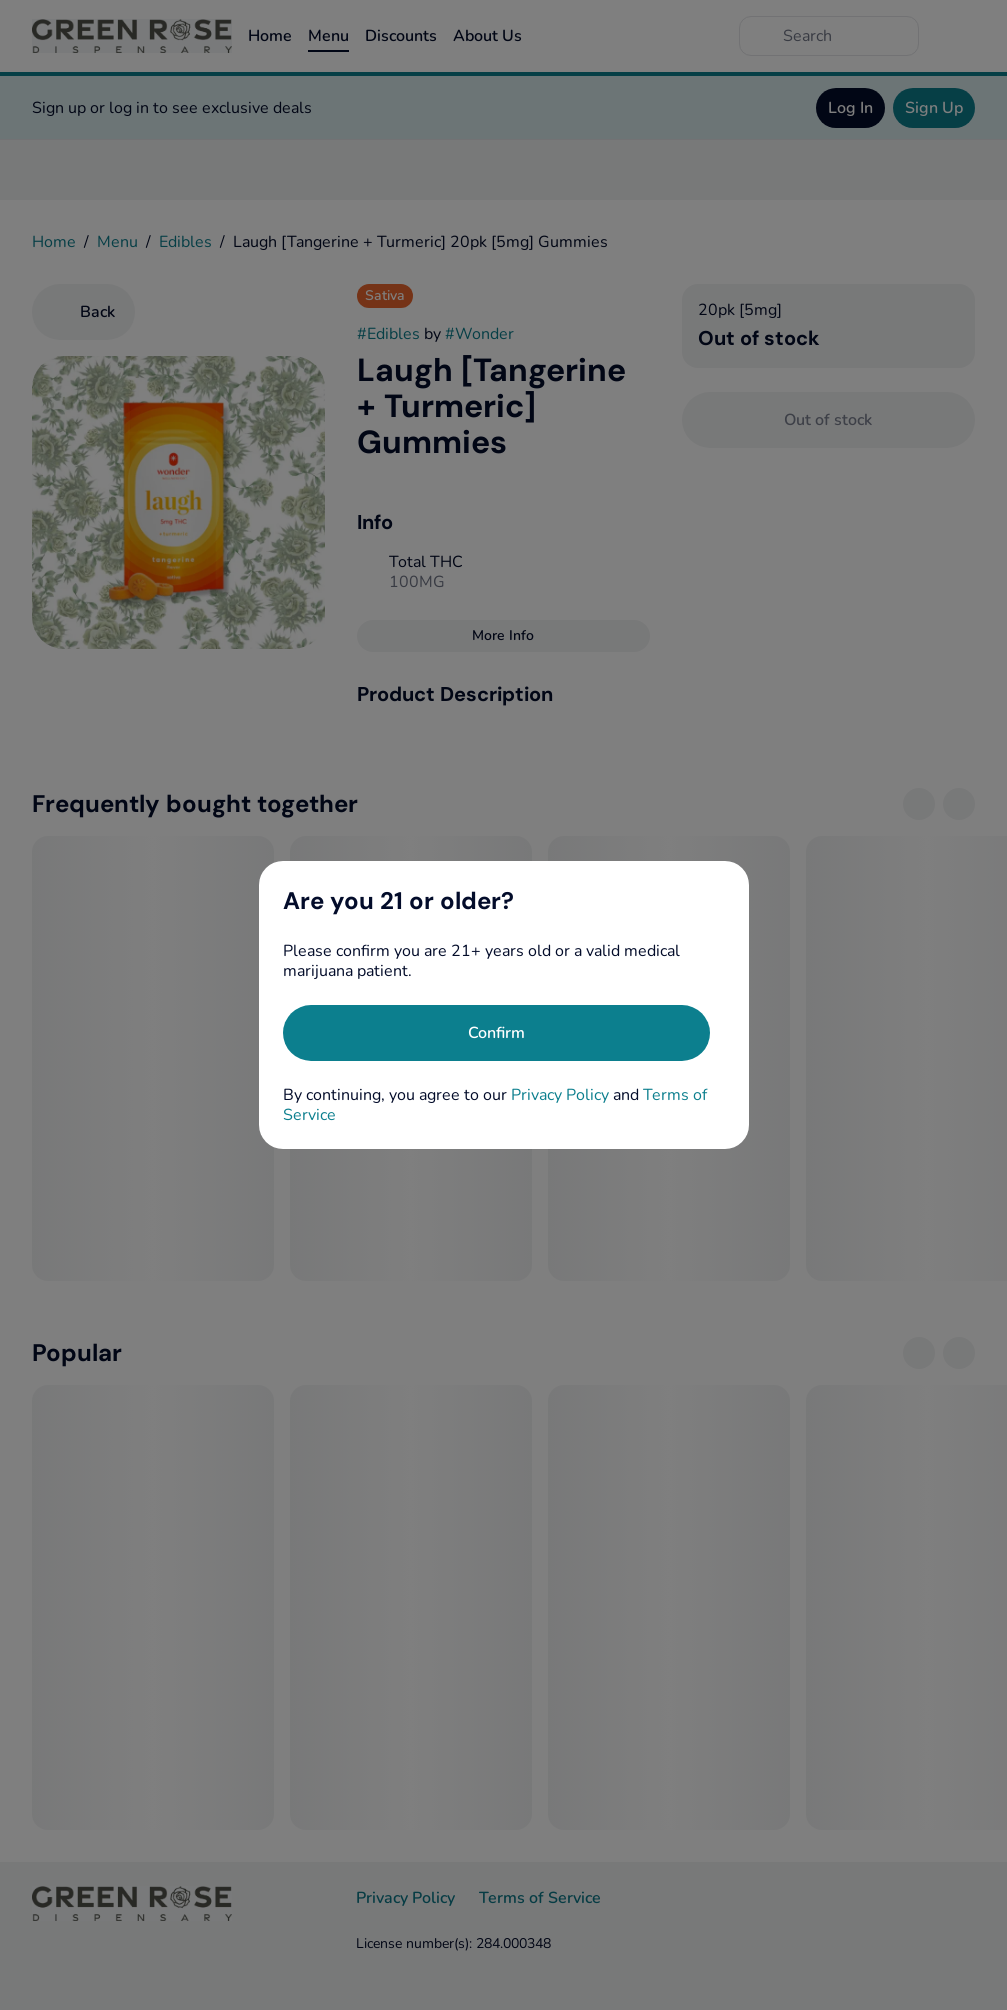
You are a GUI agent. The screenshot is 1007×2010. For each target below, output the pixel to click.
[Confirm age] (496, 1033)
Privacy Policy (560, 1095)
